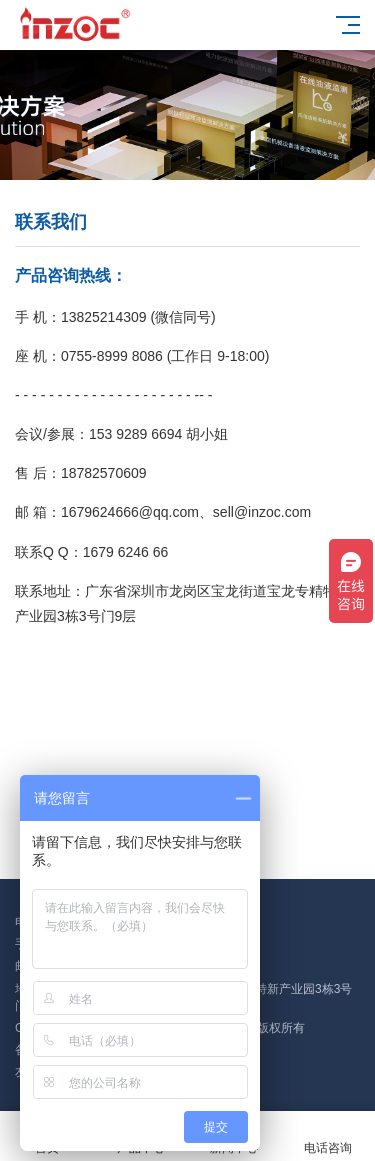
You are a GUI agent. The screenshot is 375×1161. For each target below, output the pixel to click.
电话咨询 (328, 1136)
